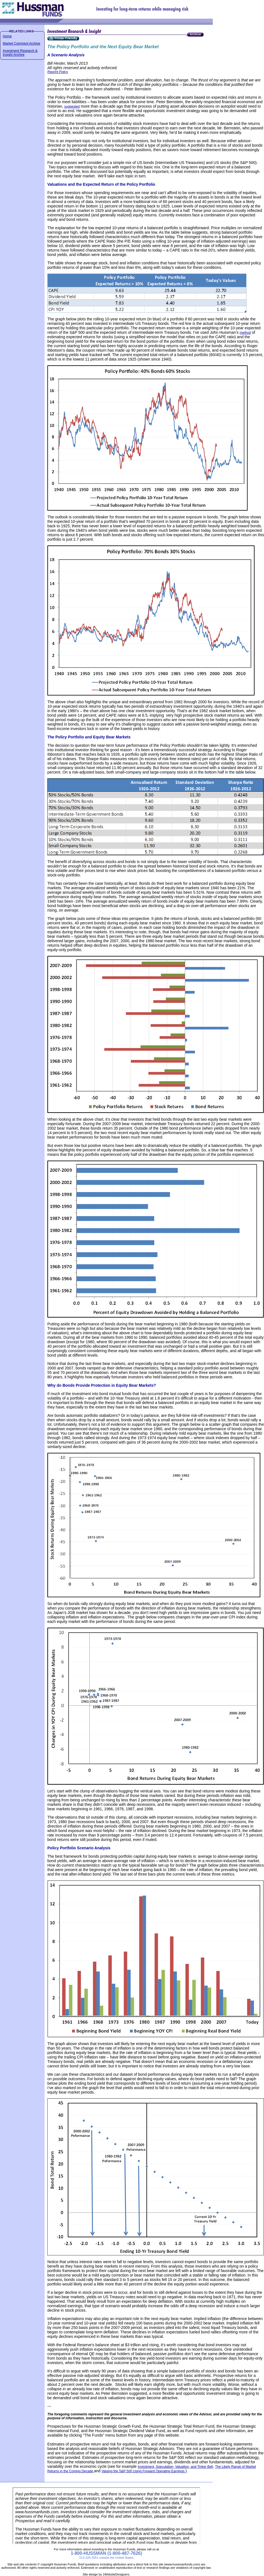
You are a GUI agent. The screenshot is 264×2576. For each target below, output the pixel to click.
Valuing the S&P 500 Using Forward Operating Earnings (143, 2471)
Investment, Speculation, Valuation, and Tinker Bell (175, 2467)
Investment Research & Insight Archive (20, 53)
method (245, 333)
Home (7, 36)
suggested (72, 106)
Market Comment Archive (21, 43)
